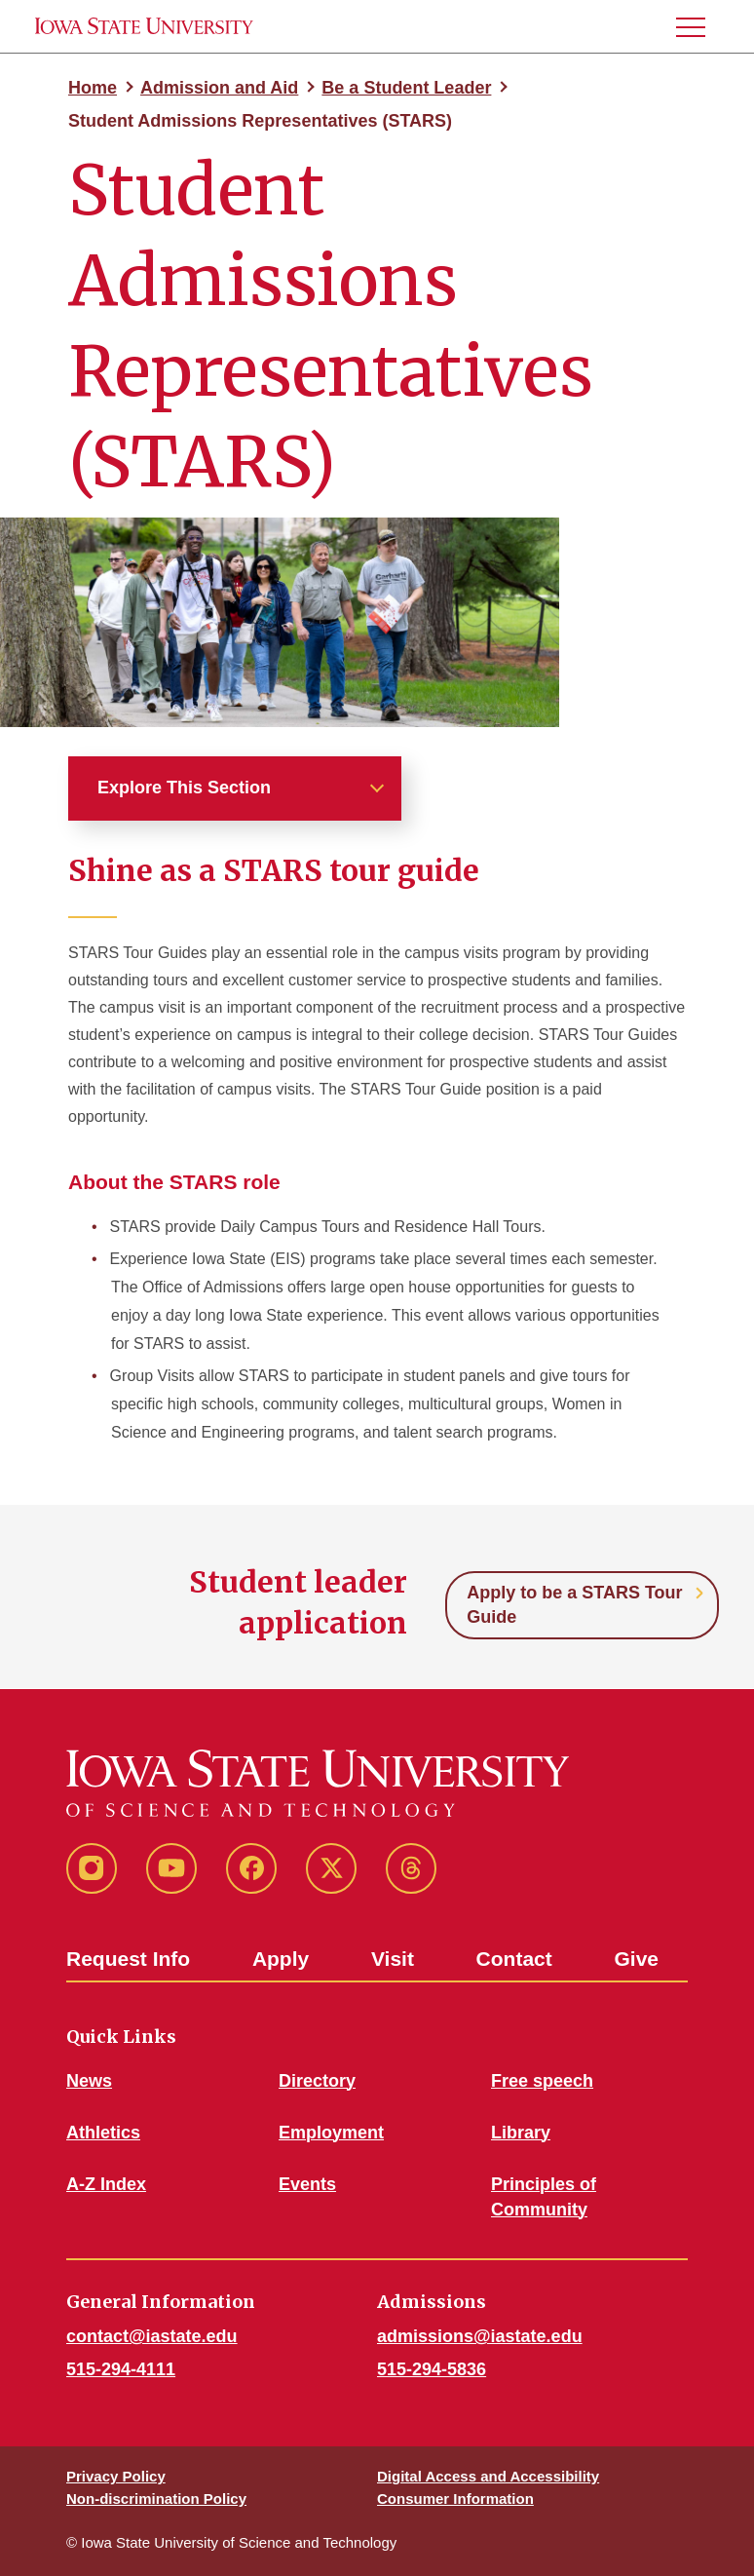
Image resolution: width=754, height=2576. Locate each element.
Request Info (128, 1958)
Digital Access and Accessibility (488, 2476)
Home (92, 87)
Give (636, 1958)
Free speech (542, 2081)
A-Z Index (106, 2184)
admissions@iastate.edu (480, 2336)
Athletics (103, 2132)
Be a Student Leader (406, 87)
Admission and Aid (219, 87)
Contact (514, 1958)
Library (520, 2132)
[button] (698, 27)
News (89, 2081)
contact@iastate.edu (152, 2336)
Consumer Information (455, 2498)
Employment (331, 2132)
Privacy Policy (116, 2476)
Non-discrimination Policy (156, 2498)
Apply (280, 1958)
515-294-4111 (120, 2369)
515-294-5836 (431, 2369)
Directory (317, 2081)
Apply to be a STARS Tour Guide (574, 1605)
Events (307, 2184)
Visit (392, 1958)
